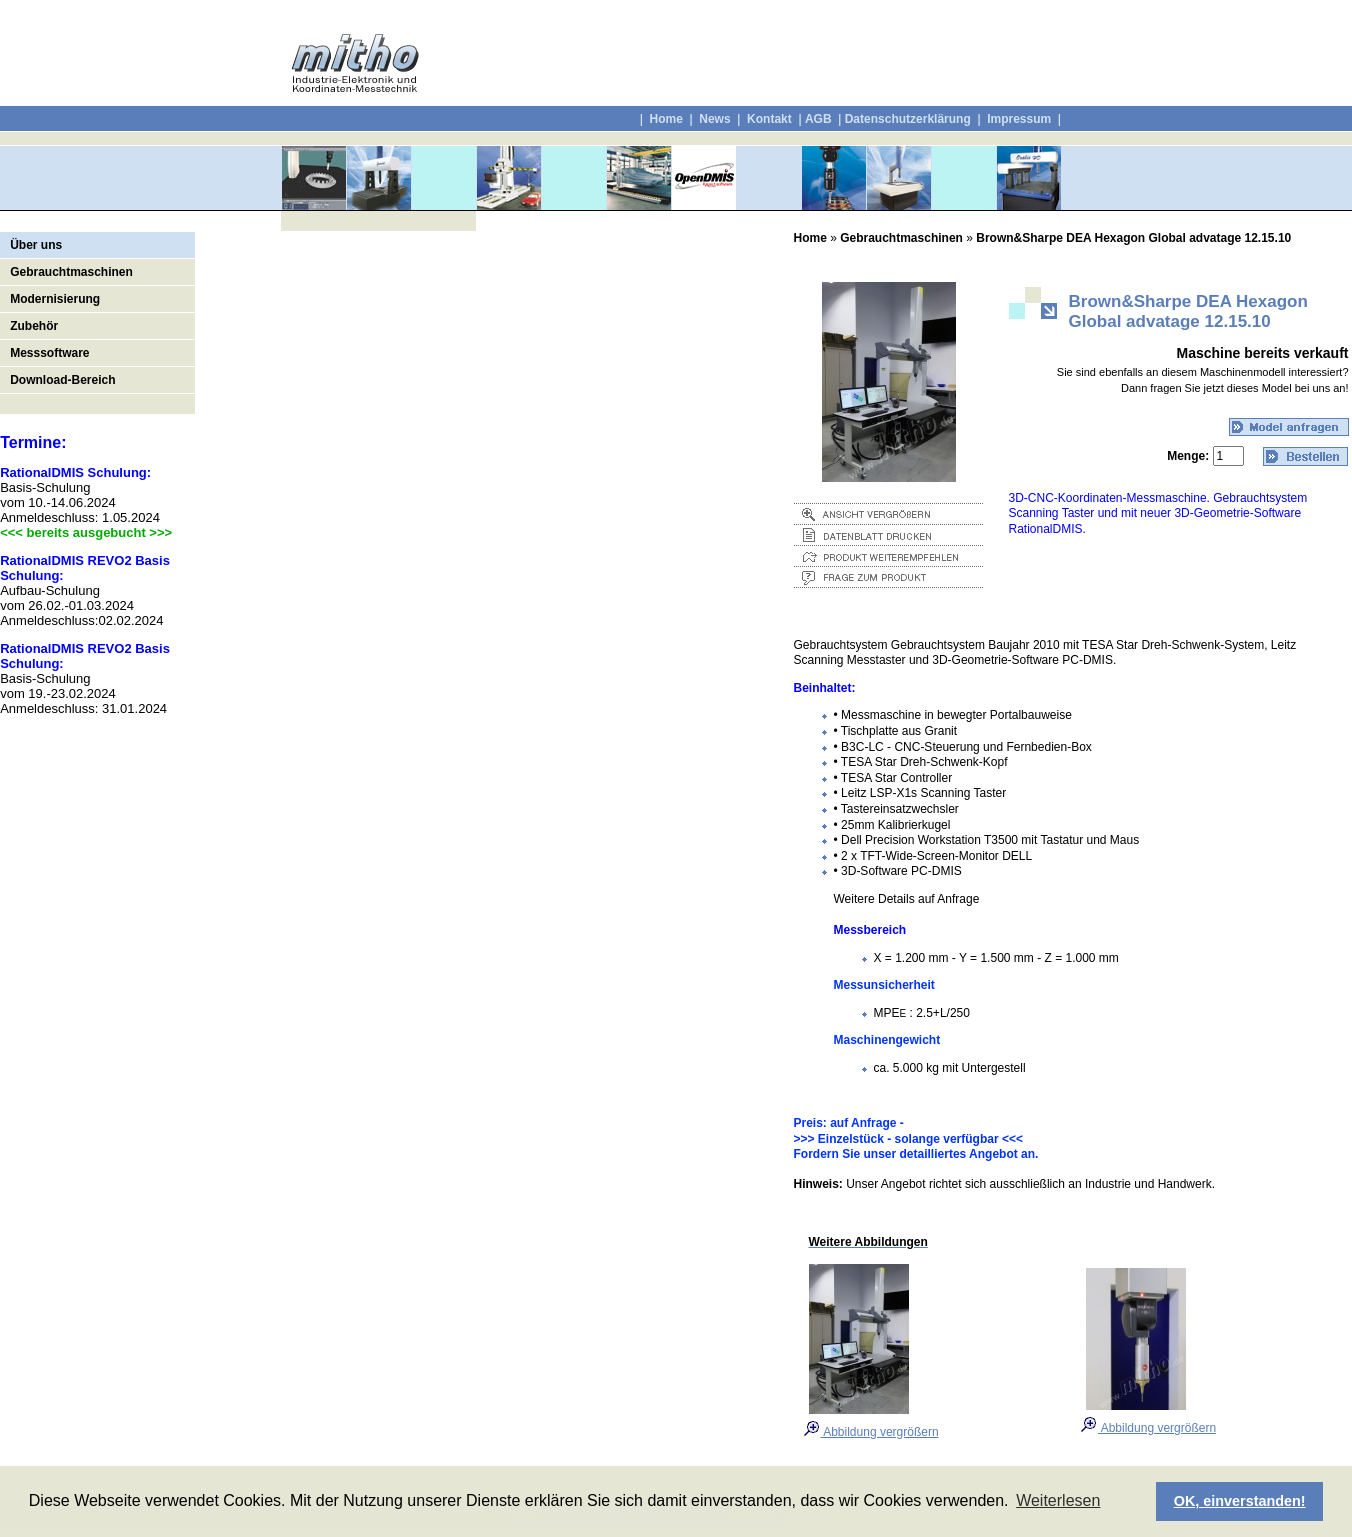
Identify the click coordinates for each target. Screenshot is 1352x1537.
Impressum (1017, 119)
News (714, 119)
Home (665, 119)
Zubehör (34, 326)
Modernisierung (55, 299)
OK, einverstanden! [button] (1240, 1501)
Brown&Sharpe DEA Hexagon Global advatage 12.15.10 (1133, 238)
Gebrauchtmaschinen (71, 272)
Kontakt (769, 119)
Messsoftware (49, 353)
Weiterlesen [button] (1058, 1500)
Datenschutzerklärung (908, 119)
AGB (818, 119)
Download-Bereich (62, 380)
